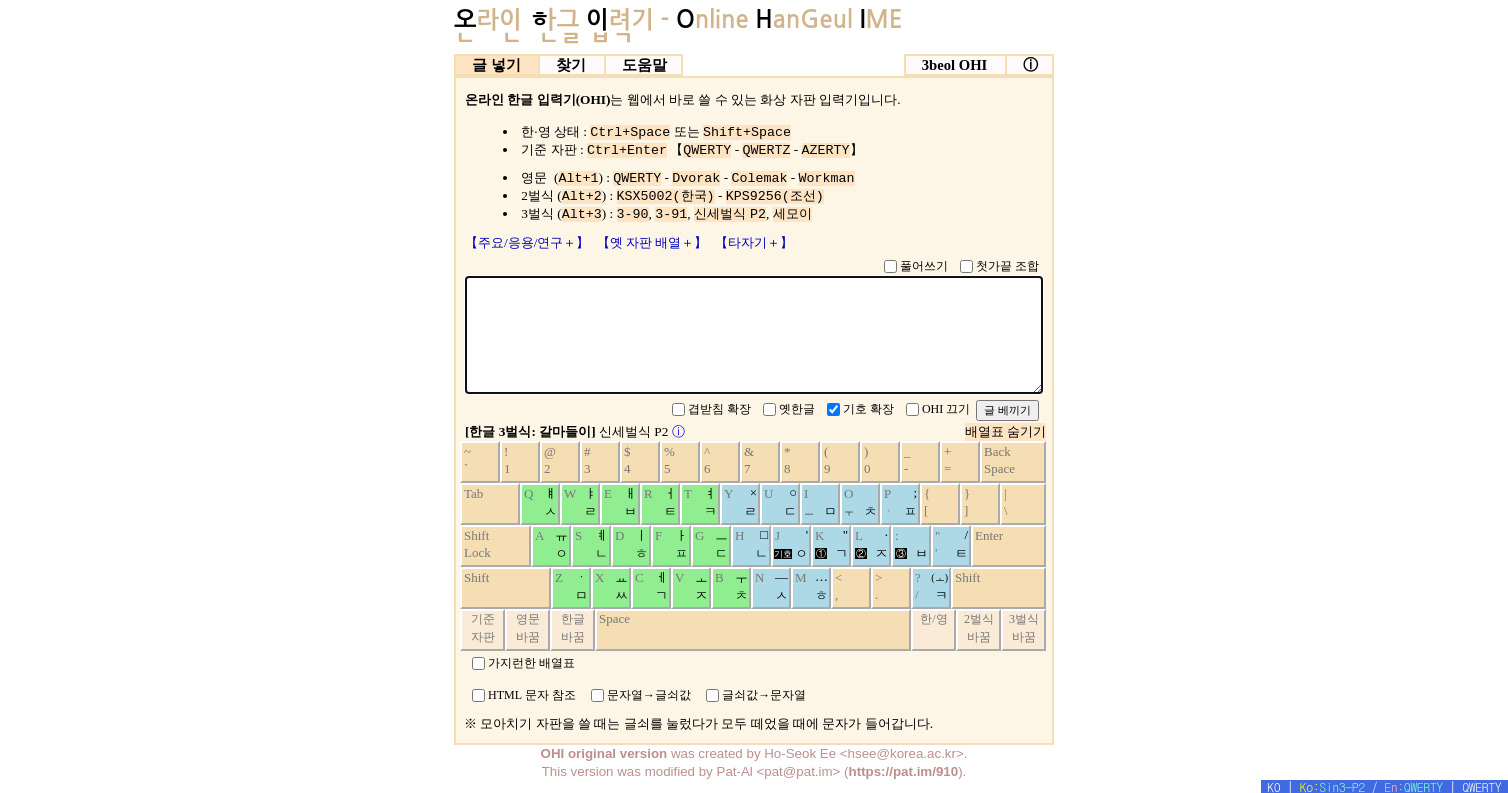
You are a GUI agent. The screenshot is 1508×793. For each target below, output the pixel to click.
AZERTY (826, 150)
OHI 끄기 (946, 409)
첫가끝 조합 (1007, 266)
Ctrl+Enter (627, 150)
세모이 (792, 214)
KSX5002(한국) (666, 196)
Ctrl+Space (630, 132)
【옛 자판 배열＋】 (654, 242)
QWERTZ (766, 150)
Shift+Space (747, 132)
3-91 (671, 214)
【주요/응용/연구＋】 (529, 242)
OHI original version (604, 753)
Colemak (759, 178)
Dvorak (696, 178)
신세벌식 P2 (730, 214)
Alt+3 (582, 214)
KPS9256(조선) (775, 196)
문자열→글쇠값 (649, 695)
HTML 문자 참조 (532, 695)
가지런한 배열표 (531, 662)
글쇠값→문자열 (764, 695)
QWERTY (707, 150)
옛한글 (797, 409)
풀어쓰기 (924, 266)
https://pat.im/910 (904, 771)
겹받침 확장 (719, 409)
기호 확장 (868, 409)
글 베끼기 (1007, 410)
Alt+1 (578, 178)
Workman (827, 178)
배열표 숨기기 (1005, 431)
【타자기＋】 (754, 242)
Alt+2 (582, 196)
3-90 (633, 214)
